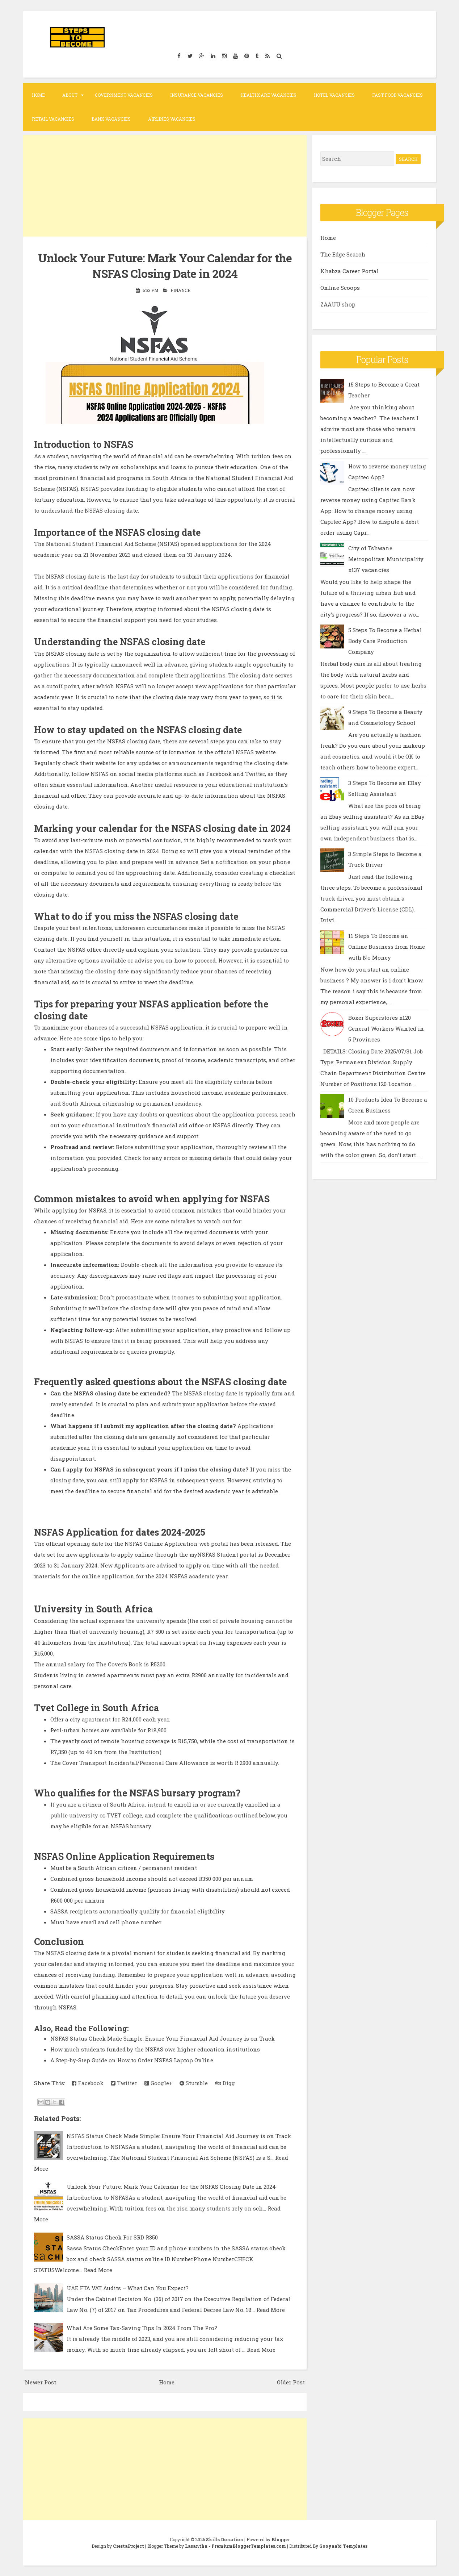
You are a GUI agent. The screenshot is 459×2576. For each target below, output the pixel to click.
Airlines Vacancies (171, 119)
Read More (98, 2269)
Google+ (158, 2082)
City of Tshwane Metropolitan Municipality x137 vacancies (386, 558)
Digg (225, 2082)
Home (38, 95)
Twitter (124, 2082)
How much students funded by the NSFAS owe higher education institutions (155, 2049)
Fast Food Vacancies (397, 95)
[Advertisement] (165, 186)
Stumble (194, 2082)
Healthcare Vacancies (268, 95)
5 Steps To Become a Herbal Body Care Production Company (385, 640)
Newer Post (40, 2381)
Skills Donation (224, 2539)
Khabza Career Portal (349, 271)
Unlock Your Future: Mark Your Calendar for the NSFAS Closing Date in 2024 (165, 265)
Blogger (280, 2539)
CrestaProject (128, 2545)
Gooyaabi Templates (343, 2545)
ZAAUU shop (337, 304)
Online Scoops (340, 287)
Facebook (88, 2082)
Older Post (291, 2381)
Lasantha (196, 2545)
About (69, 95)
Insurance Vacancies (196, 95)
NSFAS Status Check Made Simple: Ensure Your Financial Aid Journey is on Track (162, 2038)
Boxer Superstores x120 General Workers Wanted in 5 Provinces (386, 1028)
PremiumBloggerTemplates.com (248, 2545)
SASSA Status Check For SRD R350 (112, 2237)
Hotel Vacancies (334, 95)
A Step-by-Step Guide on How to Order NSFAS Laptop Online (131, 2059)
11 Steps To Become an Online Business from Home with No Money (386, 946)
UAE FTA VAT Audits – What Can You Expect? (128, 2287)
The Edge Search (342, 254)
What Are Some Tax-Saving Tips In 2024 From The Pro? (142, 2327)
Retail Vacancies (53, 119)
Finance (180, 290)
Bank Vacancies (111, 119)
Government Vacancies (124, 95)
